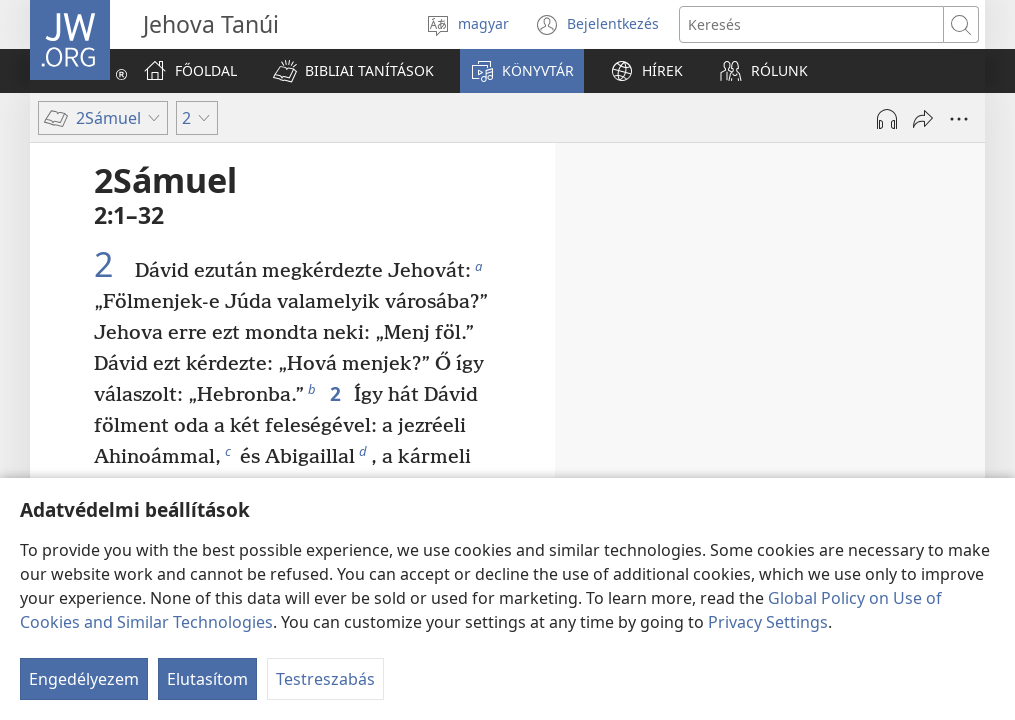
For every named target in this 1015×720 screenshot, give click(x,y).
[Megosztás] (923, 119)
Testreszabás (325, 679)
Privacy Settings (768, 622)
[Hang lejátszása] (887, 119)
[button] (353, 71)
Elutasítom (207, 679)
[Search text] (811, 24)
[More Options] (959, 119)
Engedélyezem (84, 679)
